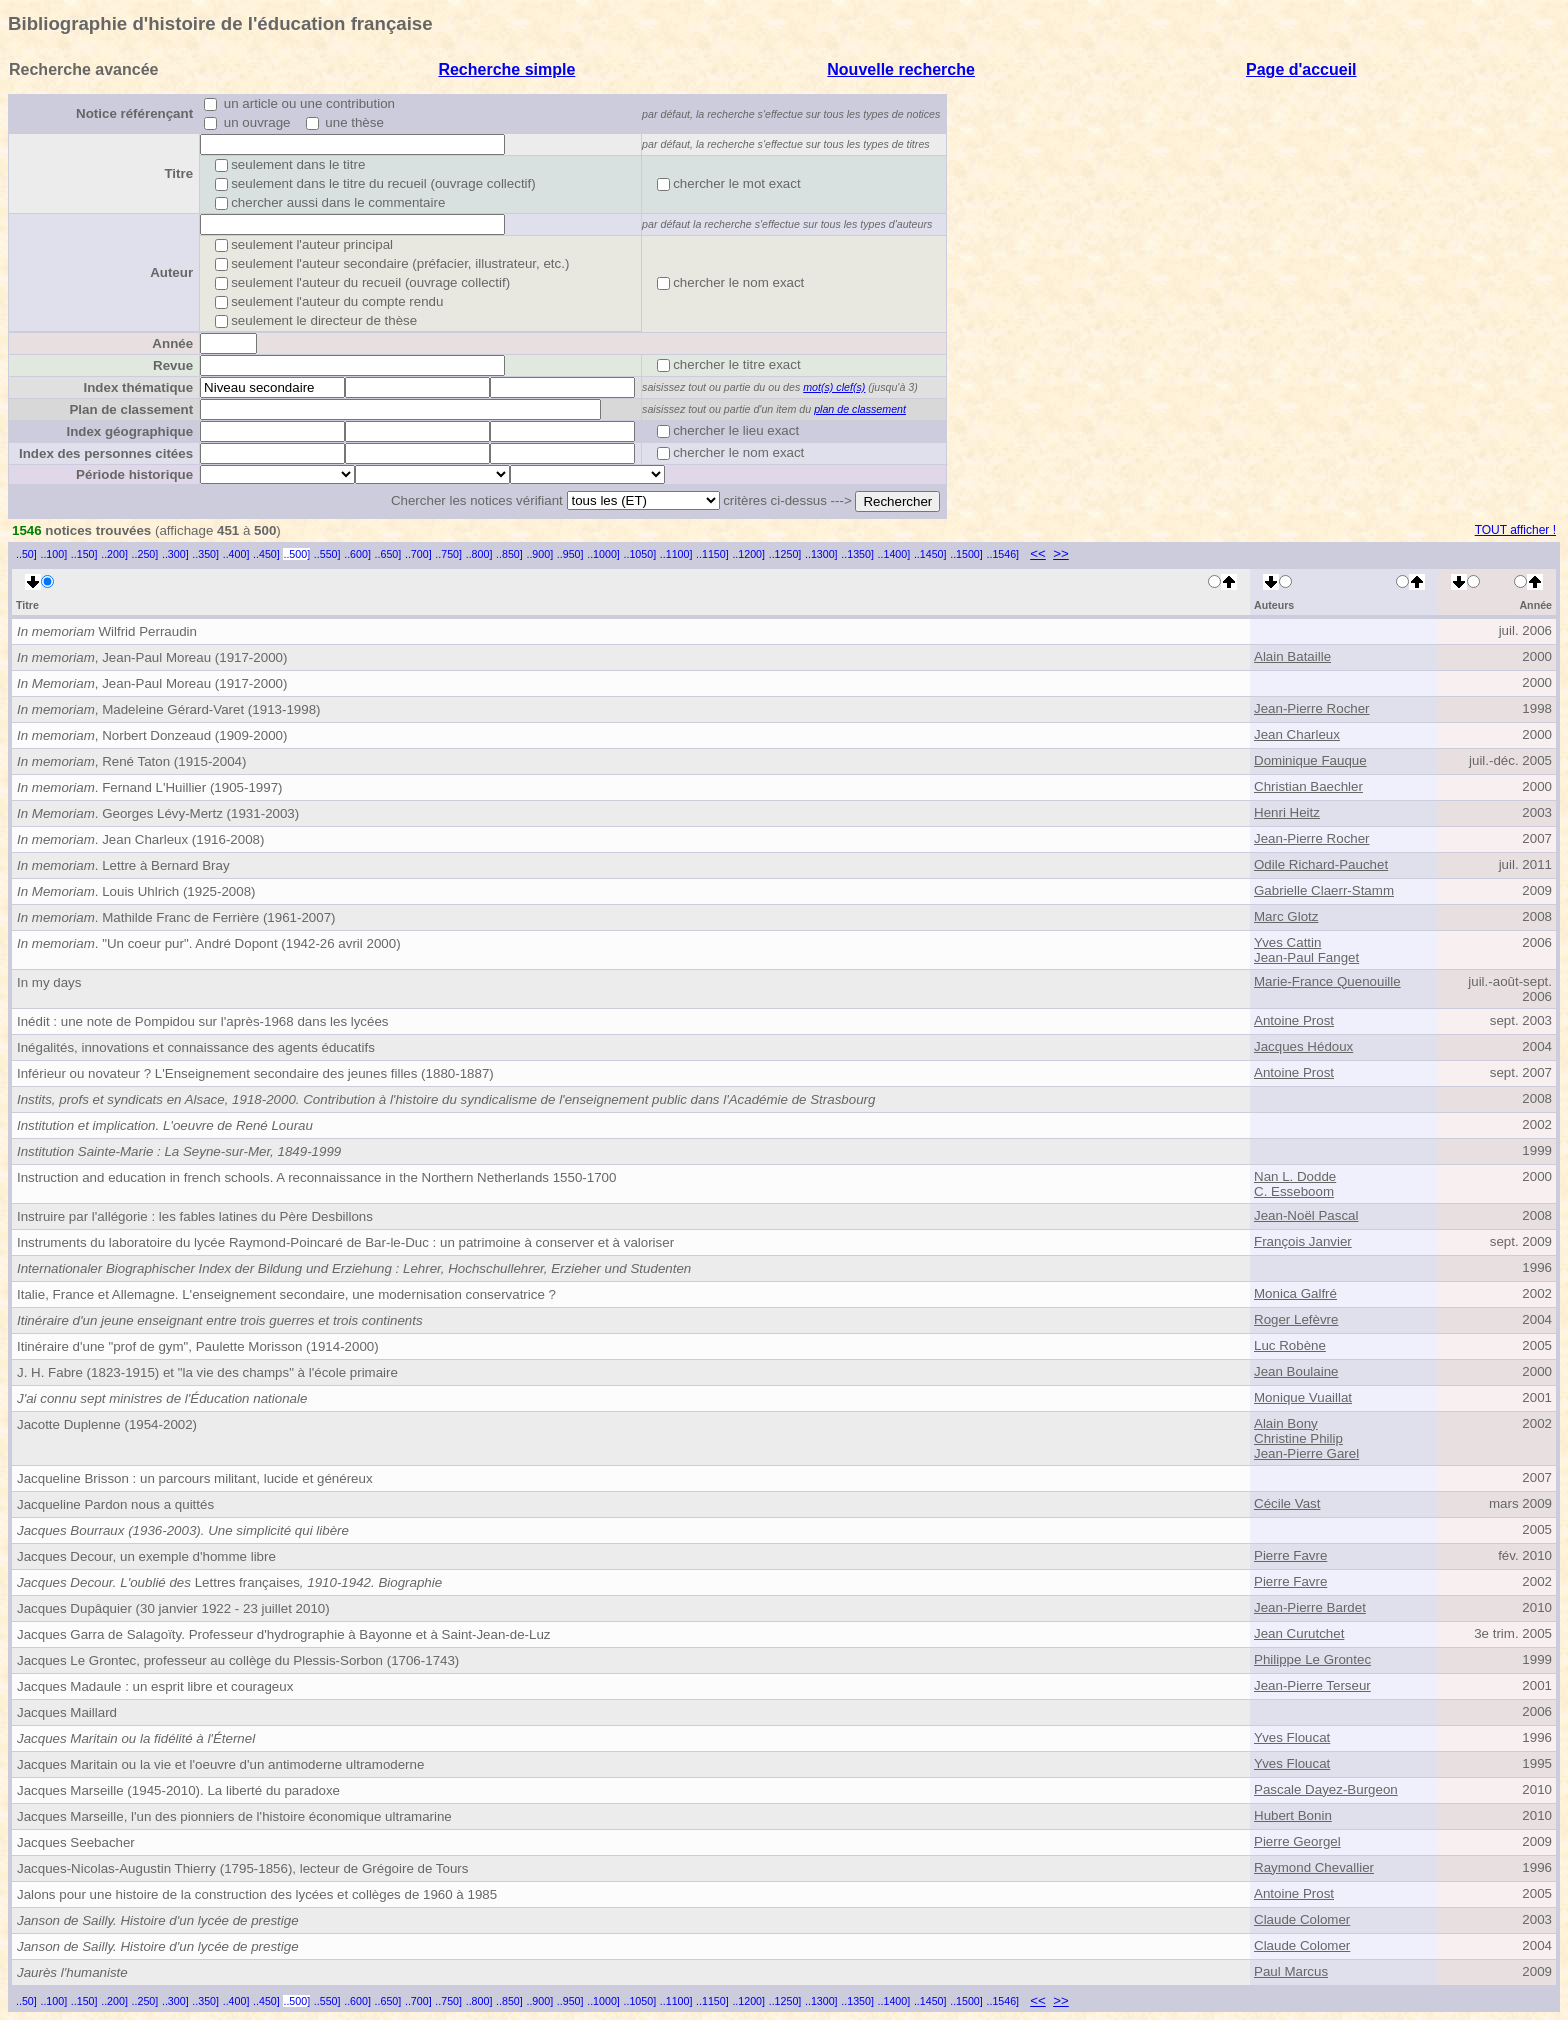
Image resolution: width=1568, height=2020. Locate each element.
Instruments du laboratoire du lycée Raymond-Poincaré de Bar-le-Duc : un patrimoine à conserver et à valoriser (345, 1242)
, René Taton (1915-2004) (131, 761)
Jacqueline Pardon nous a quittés (115, 1504)
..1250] (785, 554)
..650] (388, 554)
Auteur (171, 272)
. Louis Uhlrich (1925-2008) (136, 891)
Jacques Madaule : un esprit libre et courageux (155, 1686)
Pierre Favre (1290, 1555)
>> (1061, 553)
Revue (173, 365)
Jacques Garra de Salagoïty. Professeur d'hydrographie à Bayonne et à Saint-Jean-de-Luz (284, 1634)
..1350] (857, 554)
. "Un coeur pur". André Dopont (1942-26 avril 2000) (209, 943)
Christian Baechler (1308, 786)
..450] (266, 554)
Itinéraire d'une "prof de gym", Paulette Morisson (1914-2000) (198, 1346)
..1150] (712, 554)
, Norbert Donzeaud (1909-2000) (152, 735)
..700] (418, 554)
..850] (509, 554)
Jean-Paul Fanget (1306, 957)
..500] (296, 554)
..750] (448, 554)
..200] (114, 554)
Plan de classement (131, 409)
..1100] (676, 554)
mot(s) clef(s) (834, 387)
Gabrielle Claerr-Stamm (1324, 890)
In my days (49, 982)
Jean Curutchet (1299, 1633)
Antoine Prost (1294, 1020)
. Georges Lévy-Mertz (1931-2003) (158, 813)
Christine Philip (1298, 1438)
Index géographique (129, 431)
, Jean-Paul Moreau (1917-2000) (152, 657)
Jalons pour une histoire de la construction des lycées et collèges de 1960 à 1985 (257, 1894)
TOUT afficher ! (1515, 530)
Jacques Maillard (67, 1712)
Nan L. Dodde (1295, 1176)
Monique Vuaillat (1303, 1397)
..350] (205, 554)
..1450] (930, 554)
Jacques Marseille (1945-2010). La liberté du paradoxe (178, 1790)
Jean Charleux (1297, 734)
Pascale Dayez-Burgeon (1326, 1789)
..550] (327, 554)
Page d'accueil (1301, 69)
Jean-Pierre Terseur (1312, 1685)
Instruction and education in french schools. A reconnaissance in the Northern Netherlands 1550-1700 (316, 1177)
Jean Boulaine (1296, 1371)
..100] (53, 554)
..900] (539, 554)
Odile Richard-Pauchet (1321, 864)
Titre (178, 173)
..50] (26, 554)
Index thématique (138, 387)
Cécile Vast (1287, 1503)
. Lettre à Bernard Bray (123, 865)
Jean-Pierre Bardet (1310, 1607)
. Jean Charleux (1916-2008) (140, 839)
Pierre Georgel (1297, 1841)
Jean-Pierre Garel (1306, 1453)
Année (172, 343)
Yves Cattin (1287, 942)
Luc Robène (1290, 1345)
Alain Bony (1286, 1423)
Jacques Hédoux (1303, 1046)
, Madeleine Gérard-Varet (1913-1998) (168, 709)
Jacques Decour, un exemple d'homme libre (146, 1556)
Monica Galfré (1295, 1293)
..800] (479, 554)
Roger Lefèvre (1296, 1319)
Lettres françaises (229, 1582)
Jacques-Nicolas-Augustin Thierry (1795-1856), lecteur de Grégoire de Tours (242, 1868)
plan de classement (860, 409)
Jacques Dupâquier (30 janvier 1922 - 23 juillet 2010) (173, 1608)
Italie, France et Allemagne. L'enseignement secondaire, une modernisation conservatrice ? (286, 1294)
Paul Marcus (1291, 1971)
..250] (145, 554)
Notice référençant (134, 113)
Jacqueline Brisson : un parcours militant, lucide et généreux (195, 1478)
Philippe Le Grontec (1312, 1659)
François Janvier (1303, 1241)
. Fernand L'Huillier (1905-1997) (150, 787)
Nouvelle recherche (901, 69)
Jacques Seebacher (76, 1842)
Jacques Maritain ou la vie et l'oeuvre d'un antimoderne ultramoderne (220, 1764)
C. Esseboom (1294, 1191)
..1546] (1002, 554)
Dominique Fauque (1310, 760)
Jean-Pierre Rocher (1312, 708)
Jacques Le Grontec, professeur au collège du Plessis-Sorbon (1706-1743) (238, 1660)
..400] (236, 554)
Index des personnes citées (106, 453)
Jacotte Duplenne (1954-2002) (107, 1424)
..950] (570, 554)
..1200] (748, 554)
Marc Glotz (1286, 916)
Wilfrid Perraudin (107, 631)
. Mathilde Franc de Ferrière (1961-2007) (176, 917)
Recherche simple (506, 69)
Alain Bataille (1292, 656)
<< (1038, 553)
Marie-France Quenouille (1327, 981)
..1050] (640, 554)
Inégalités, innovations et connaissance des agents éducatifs (196, 1047)
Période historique (134, 474)
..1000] (603, 554)
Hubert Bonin (1293, 1815)
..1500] (966, 554)
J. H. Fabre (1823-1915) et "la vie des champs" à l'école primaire (207, 1372)
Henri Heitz (1287, 812)
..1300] (821, 554)
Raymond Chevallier (1314, 1867)
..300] (175, 554)
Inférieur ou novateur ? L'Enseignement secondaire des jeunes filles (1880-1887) (255, 1073)
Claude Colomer (1302, 1919)
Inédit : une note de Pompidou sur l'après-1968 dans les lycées (203, 1021)
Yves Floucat (1292, 1737)
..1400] (894, 554)
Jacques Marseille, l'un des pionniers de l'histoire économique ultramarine (234, 1816)
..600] (357, 554)
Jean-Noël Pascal (1306, 1215)
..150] (84, 554)
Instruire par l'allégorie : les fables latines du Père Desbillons (195, 1216)
